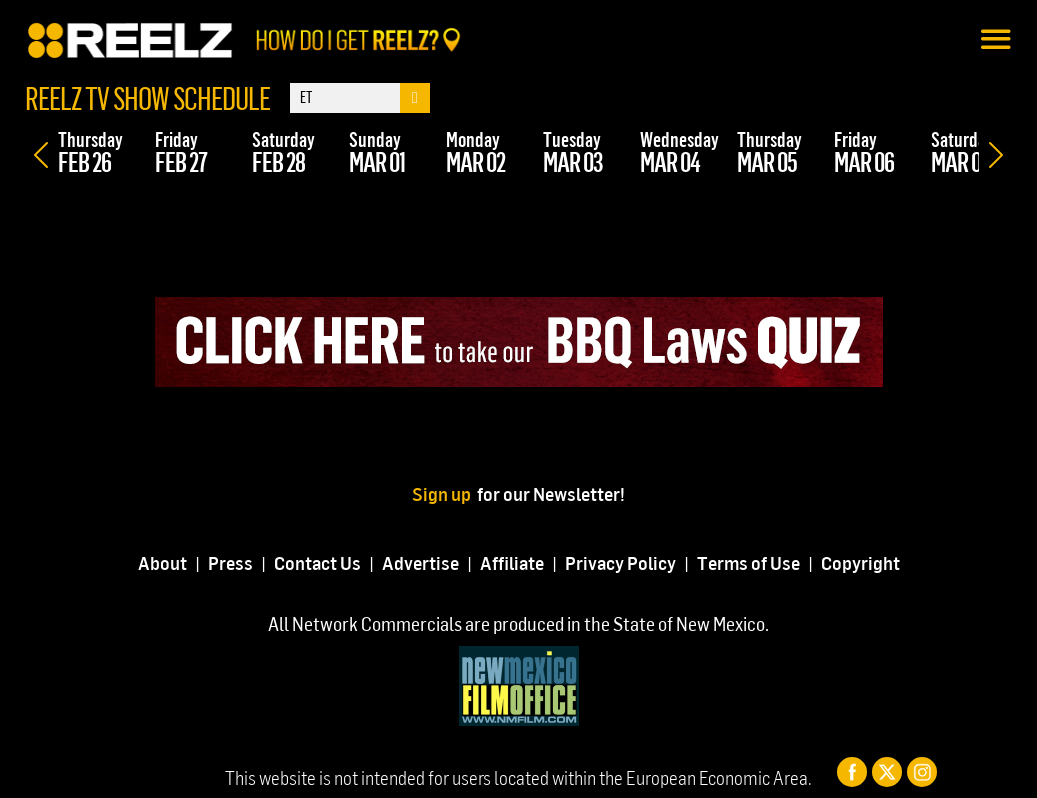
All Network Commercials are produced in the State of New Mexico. (518, 623)
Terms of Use (748, 562)
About (162, 562)
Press (230, 562)
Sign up (444, 493)
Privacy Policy (620, 562)
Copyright (860, 562)
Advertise (420, 562)
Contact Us (317, 562)
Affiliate (512, 562)
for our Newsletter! (551, 493)
